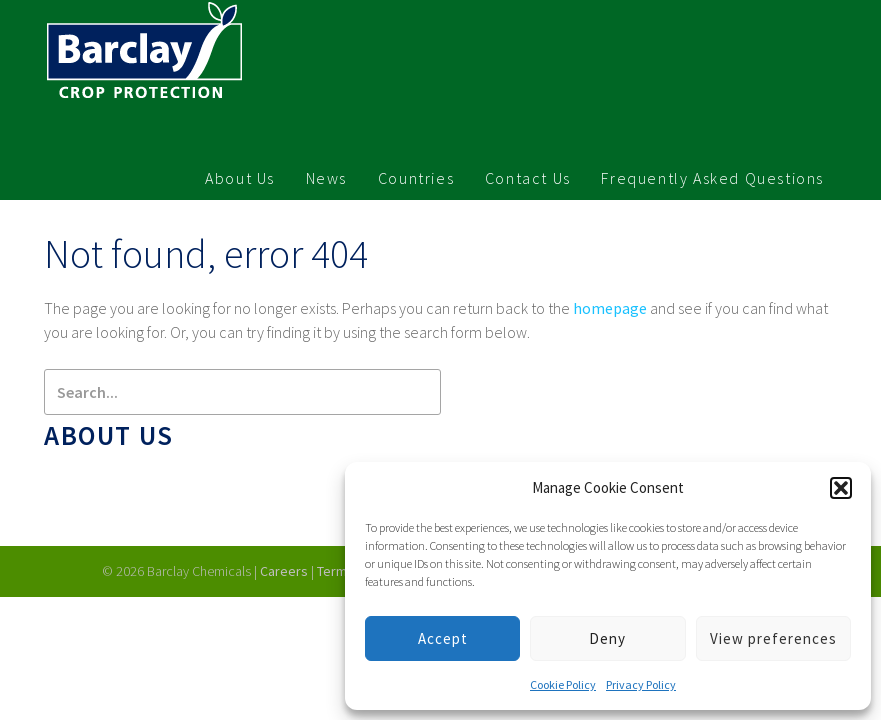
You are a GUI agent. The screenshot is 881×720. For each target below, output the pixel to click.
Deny (607, 638)
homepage (610, 308)
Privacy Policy (641, 684)
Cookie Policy (563, 684)
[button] (841, 488)
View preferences (773, 638)
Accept (443, 638)
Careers (284, 571)
